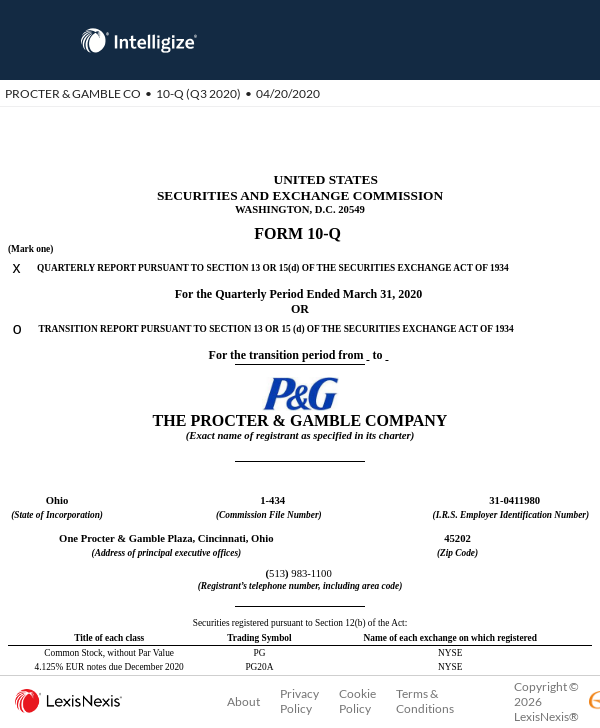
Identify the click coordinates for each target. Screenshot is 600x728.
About (243, 701)
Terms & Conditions (425, 701)
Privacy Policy (299, 701)
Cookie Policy (357, 701)
